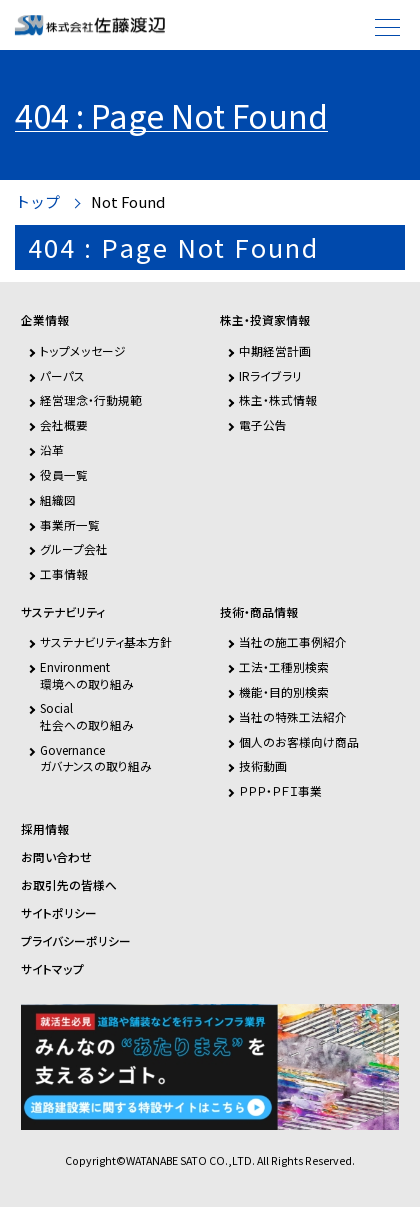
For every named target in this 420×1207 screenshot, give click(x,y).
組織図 (58, 499)
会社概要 (64, 424)
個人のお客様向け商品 (299, 741)
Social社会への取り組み (87, 715)
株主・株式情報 (278, 399)
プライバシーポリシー (76, 941)
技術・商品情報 (259, 612)
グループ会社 (74, 548)
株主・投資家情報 (265, 320)
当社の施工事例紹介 (293, 641)
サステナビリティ (63, 612)
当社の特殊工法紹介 (293, 716)
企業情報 (45, 320)
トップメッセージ (83, 350)
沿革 (52, 449)
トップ (37, 202)
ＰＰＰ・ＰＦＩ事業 (280, 790)
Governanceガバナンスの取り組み (96, 757)
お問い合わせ (56, 857)
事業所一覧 (70, 524)
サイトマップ (52, 969)
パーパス (62, 375)
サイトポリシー (59, 913)
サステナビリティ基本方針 (106, 641)
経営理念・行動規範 (91, 399)
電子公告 (263, 424)
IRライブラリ (270, 375)
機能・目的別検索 (284, 691)
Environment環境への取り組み (87, 674)
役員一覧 (64, 474)
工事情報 (64, 573)
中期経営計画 (275, 350)
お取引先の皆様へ (69, 885)
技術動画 (263, 765)
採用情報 (45, 829)
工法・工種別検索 (284, 666)
